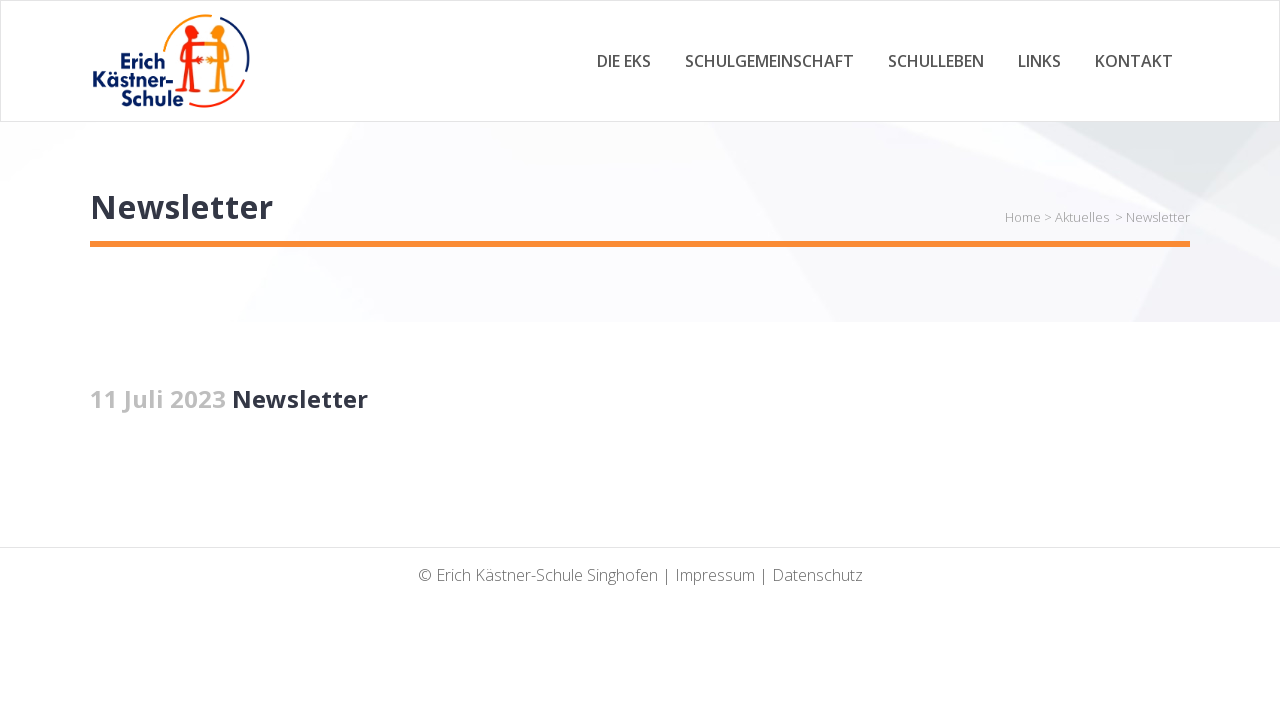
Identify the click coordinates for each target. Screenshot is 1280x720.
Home (1023, 217)
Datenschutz (817, 575)
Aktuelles (1082, 217)
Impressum (715, 575)
